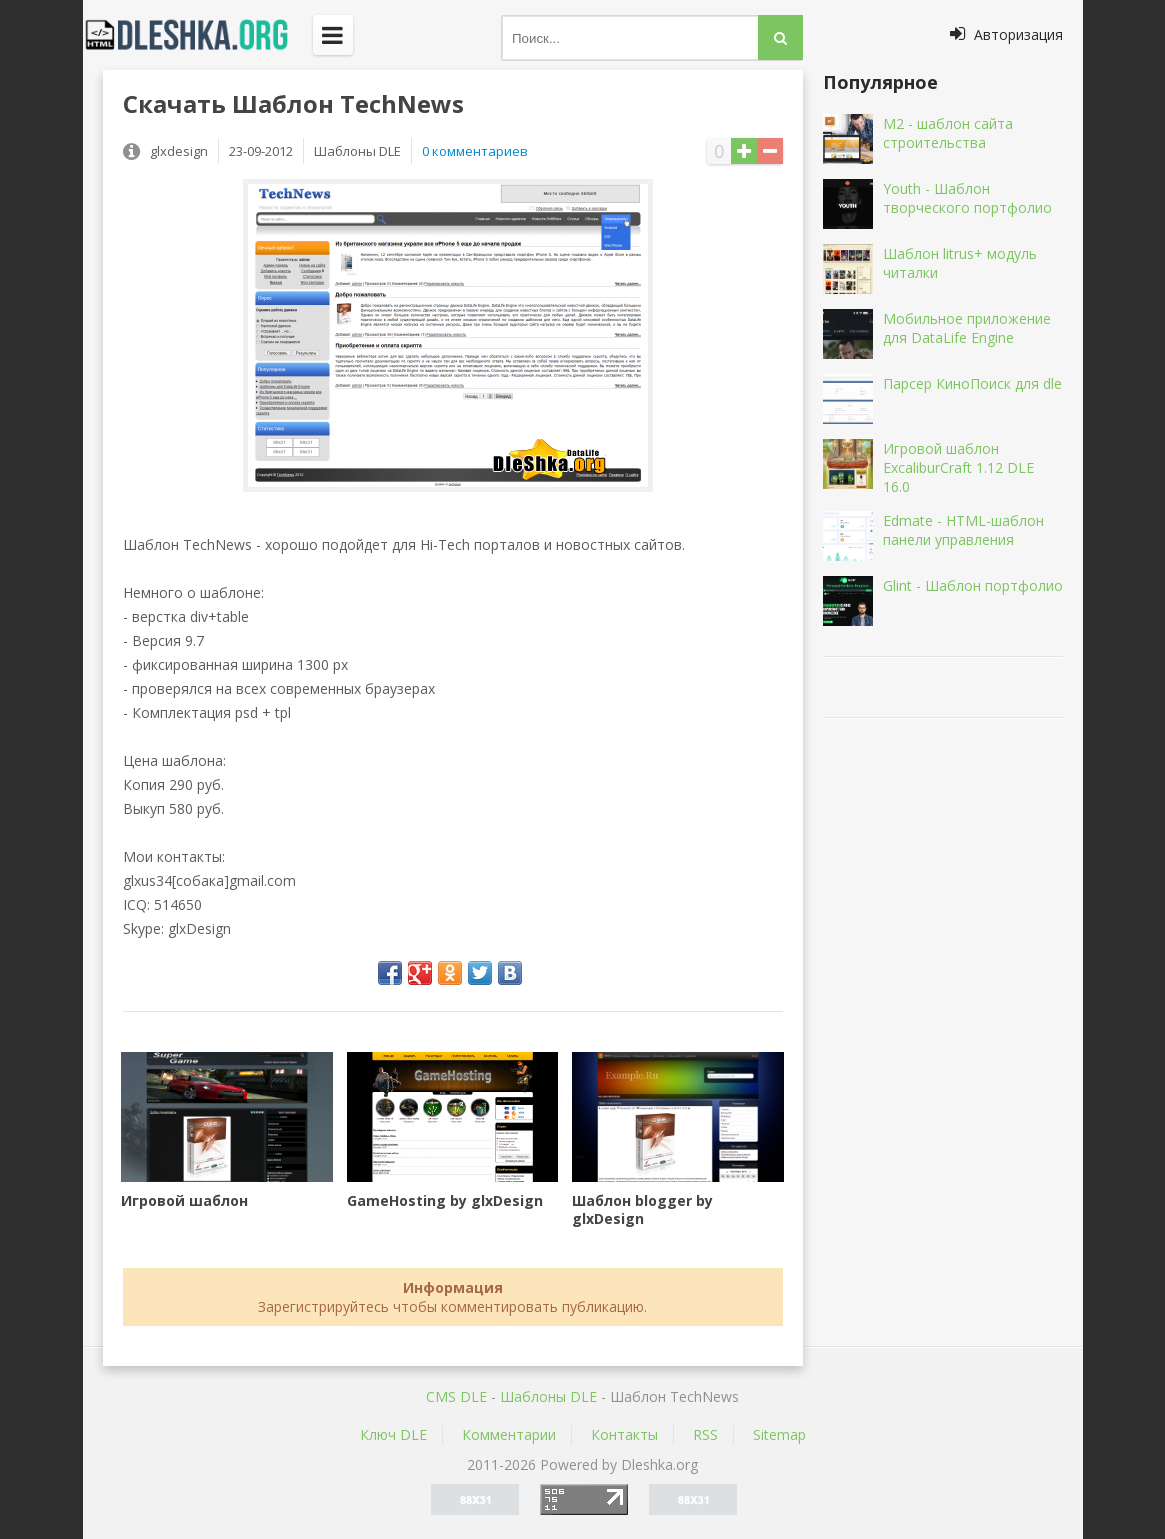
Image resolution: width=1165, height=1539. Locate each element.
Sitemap (779, 1434)
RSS (705, 1434)
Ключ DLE (393, 1434)
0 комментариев (475, 151)
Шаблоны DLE (548, 1396)
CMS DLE (456, 1396)
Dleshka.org (198, 35)
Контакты (624, 1434)
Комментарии (509, 1434)
